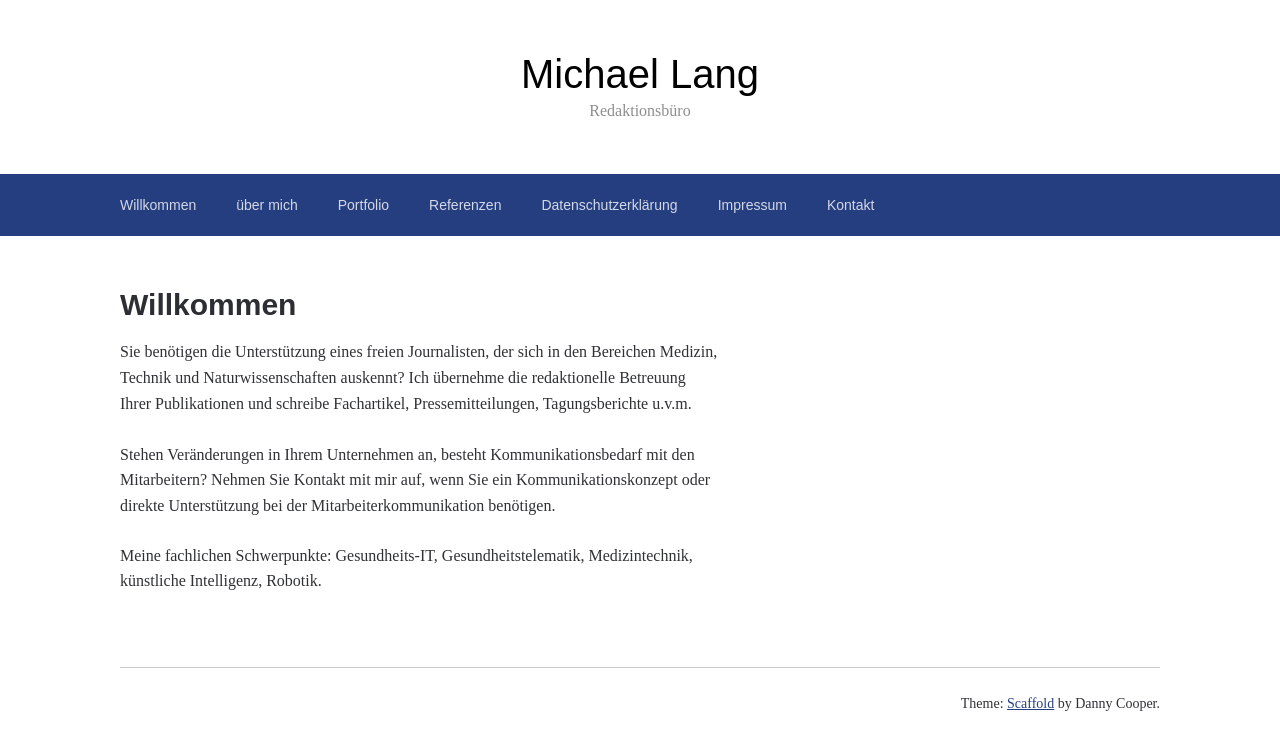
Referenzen (465, 205)
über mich (266, 205)
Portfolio (363, 205)
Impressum (752, 205)
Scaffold (1030, 703)
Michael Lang (640, 74)
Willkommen (158, 205)
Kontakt (850, 205)
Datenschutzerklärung (609, 205)
